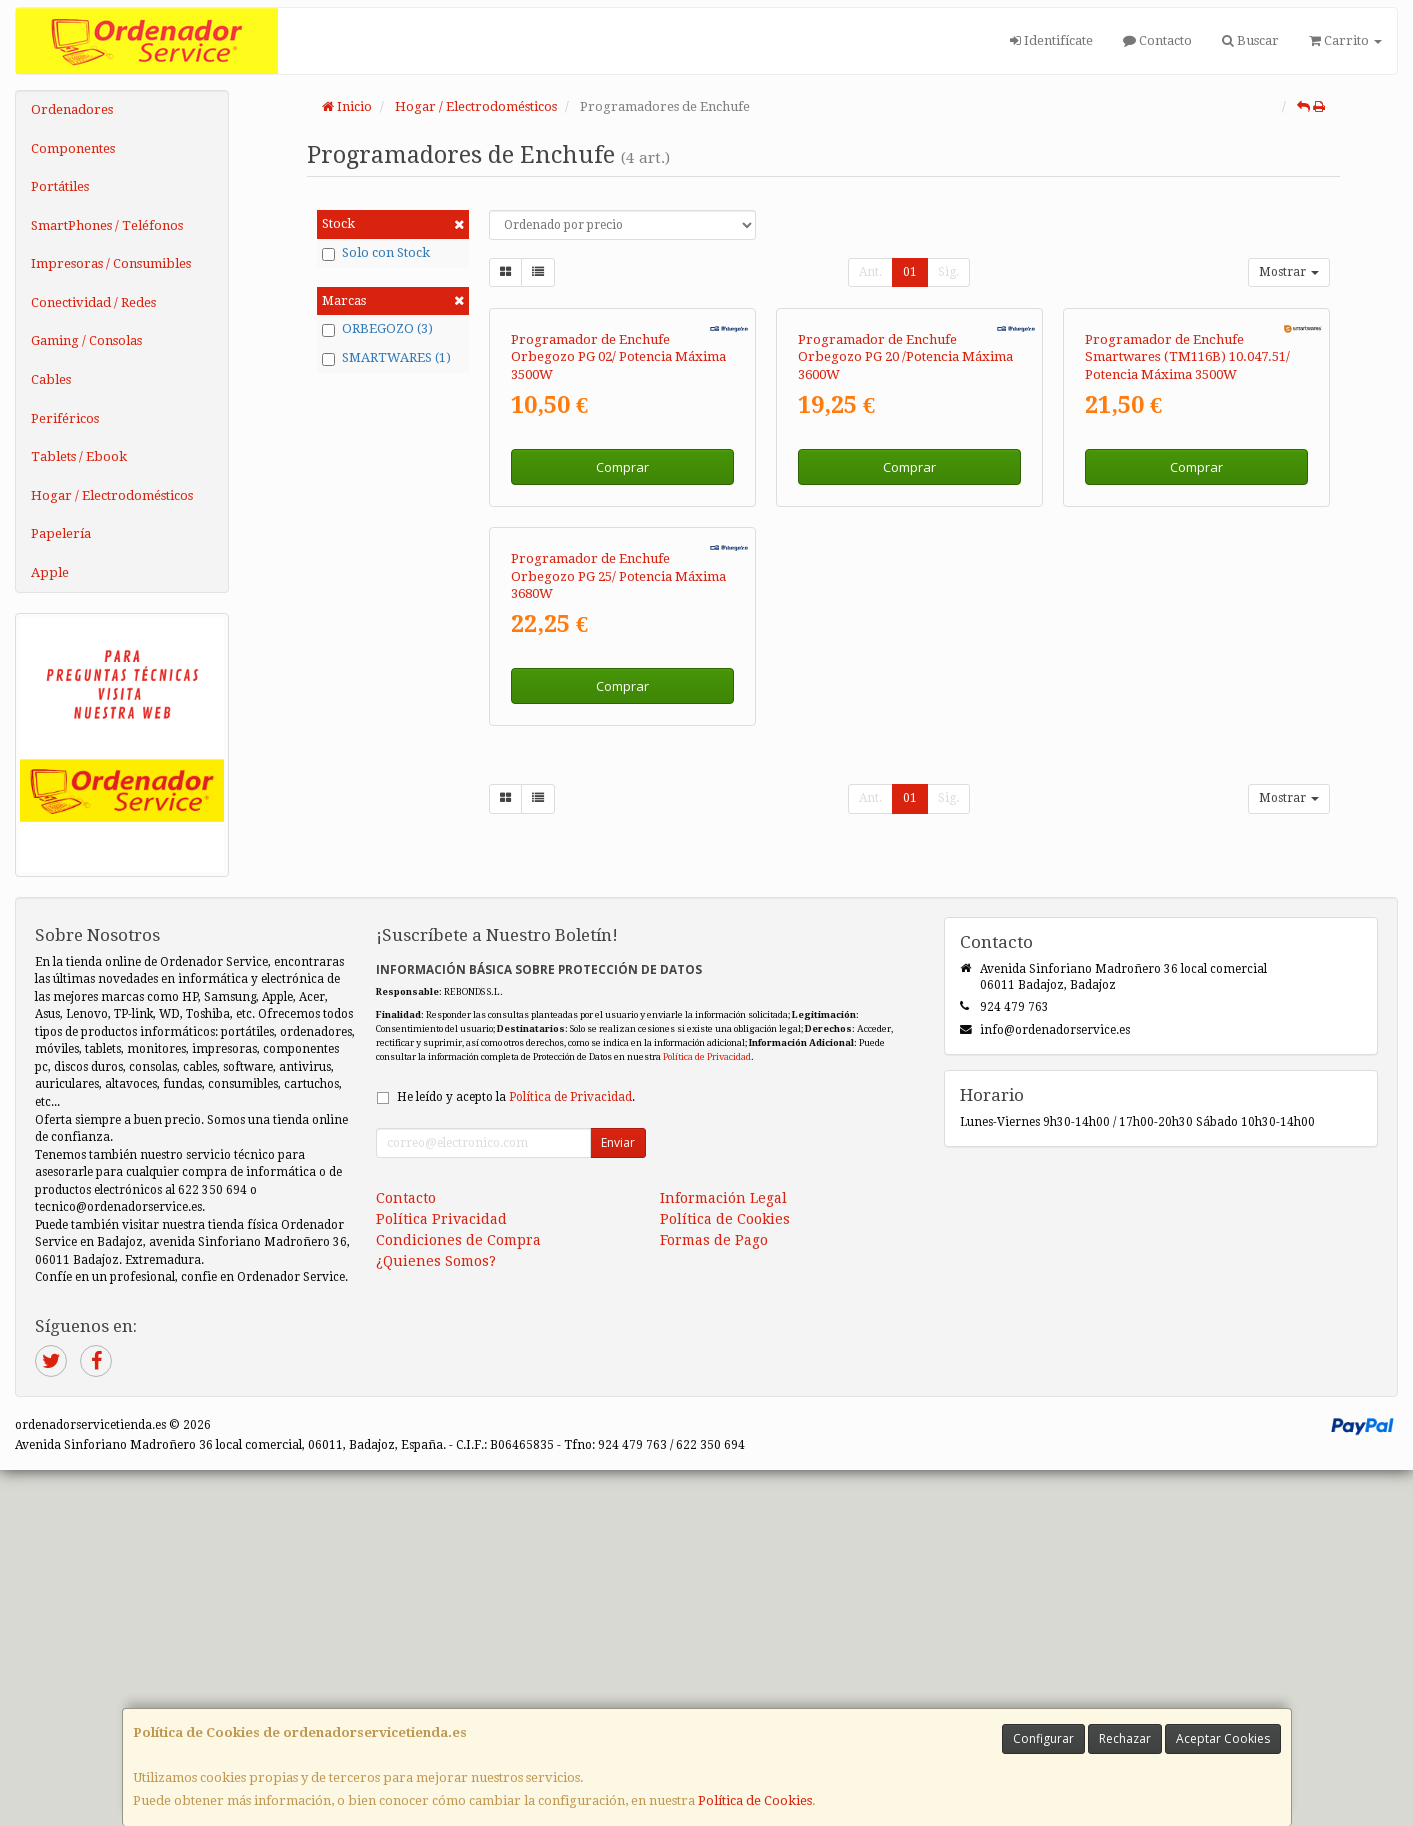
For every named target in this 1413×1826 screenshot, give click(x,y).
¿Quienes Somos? (436, 1616)
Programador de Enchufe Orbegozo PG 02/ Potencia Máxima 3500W (618, 564)
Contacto (1157, 40)
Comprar (622, 673)
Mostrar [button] (1289, 272)
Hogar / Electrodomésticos (112, 495)
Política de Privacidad (707, 1411)
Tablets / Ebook (79, 456)
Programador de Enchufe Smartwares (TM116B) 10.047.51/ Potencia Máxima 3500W (1187, 564)
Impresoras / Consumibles (111, 263)
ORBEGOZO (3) (377, 329)
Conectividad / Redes (93, 302)
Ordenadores (72, 109)
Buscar (1250, 40)
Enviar (618, 1497)
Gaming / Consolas (86, 340)
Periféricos (65, 418)
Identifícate (1051, 40)
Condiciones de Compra (458, 1595)
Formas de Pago (714, 1595)
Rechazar (1125, 1738)
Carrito (1345, 40)
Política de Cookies (755, 1800)
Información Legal (723, 1553)
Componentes (73, 148)
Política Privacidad (441, 1574)
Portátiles (60, 186)
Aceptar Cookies (1223, 1738)
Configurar (1043, 1738)
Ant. (870, 272)
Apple (50, 572)
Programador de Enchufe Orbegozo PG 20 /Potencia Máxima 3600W (905, 564)
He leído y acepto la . (516, 1452)
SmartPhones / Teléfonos (107, 225)
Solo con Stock (376, 253)
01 (910, 272)
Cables (51, 379)
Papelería (61, 533)
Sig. (948, 272)
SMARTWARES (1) (386, 358)
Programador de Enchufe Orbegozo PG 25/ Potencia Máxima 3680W (618, 989)
